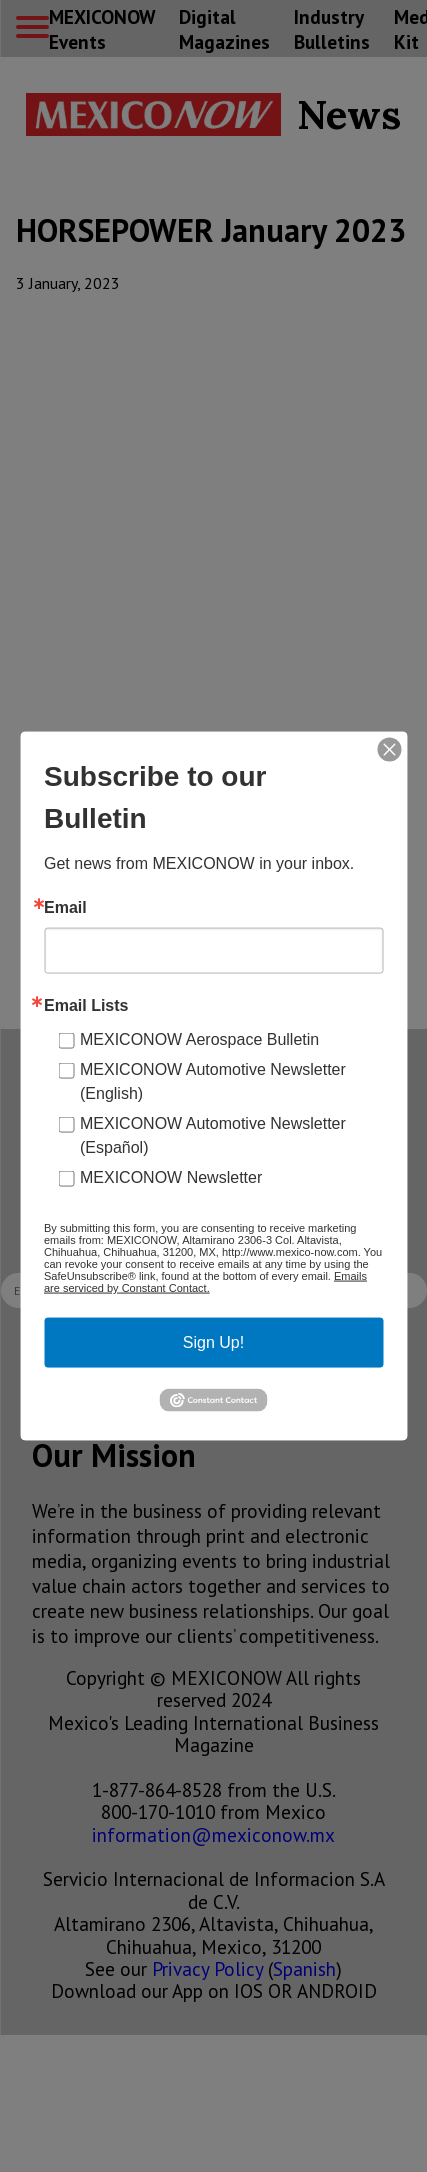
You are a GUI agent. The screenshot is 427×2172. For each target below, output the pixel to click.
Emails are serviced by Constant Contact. (205, 1282)
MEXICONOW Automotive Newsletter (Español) (213, 1135)
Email (65, 908)
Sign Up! (213, 1342)
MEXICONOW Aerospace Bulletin (199, 1039)
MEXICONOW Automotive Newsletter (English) (213, 1081)
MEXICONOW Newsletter (171, 1177)
